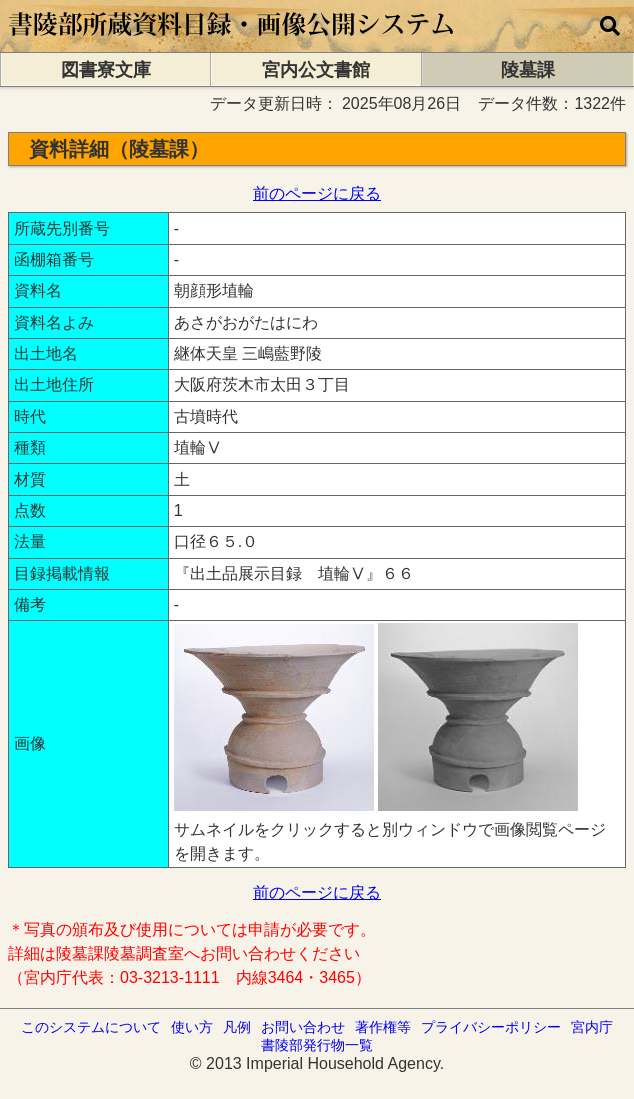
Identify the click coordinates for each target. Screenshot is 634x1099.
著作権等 (383, 1027)
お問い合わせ (303, 1027)
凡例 (237, 1027)
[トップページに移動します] (232, 42)
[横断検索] (610, 26)
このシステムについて (91, 1027)
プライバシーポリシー (491, 1027)
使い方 (192, 1027)
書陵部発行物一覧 (317, 1045)
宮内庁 (592, 1027)
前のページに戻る (317, 193)
